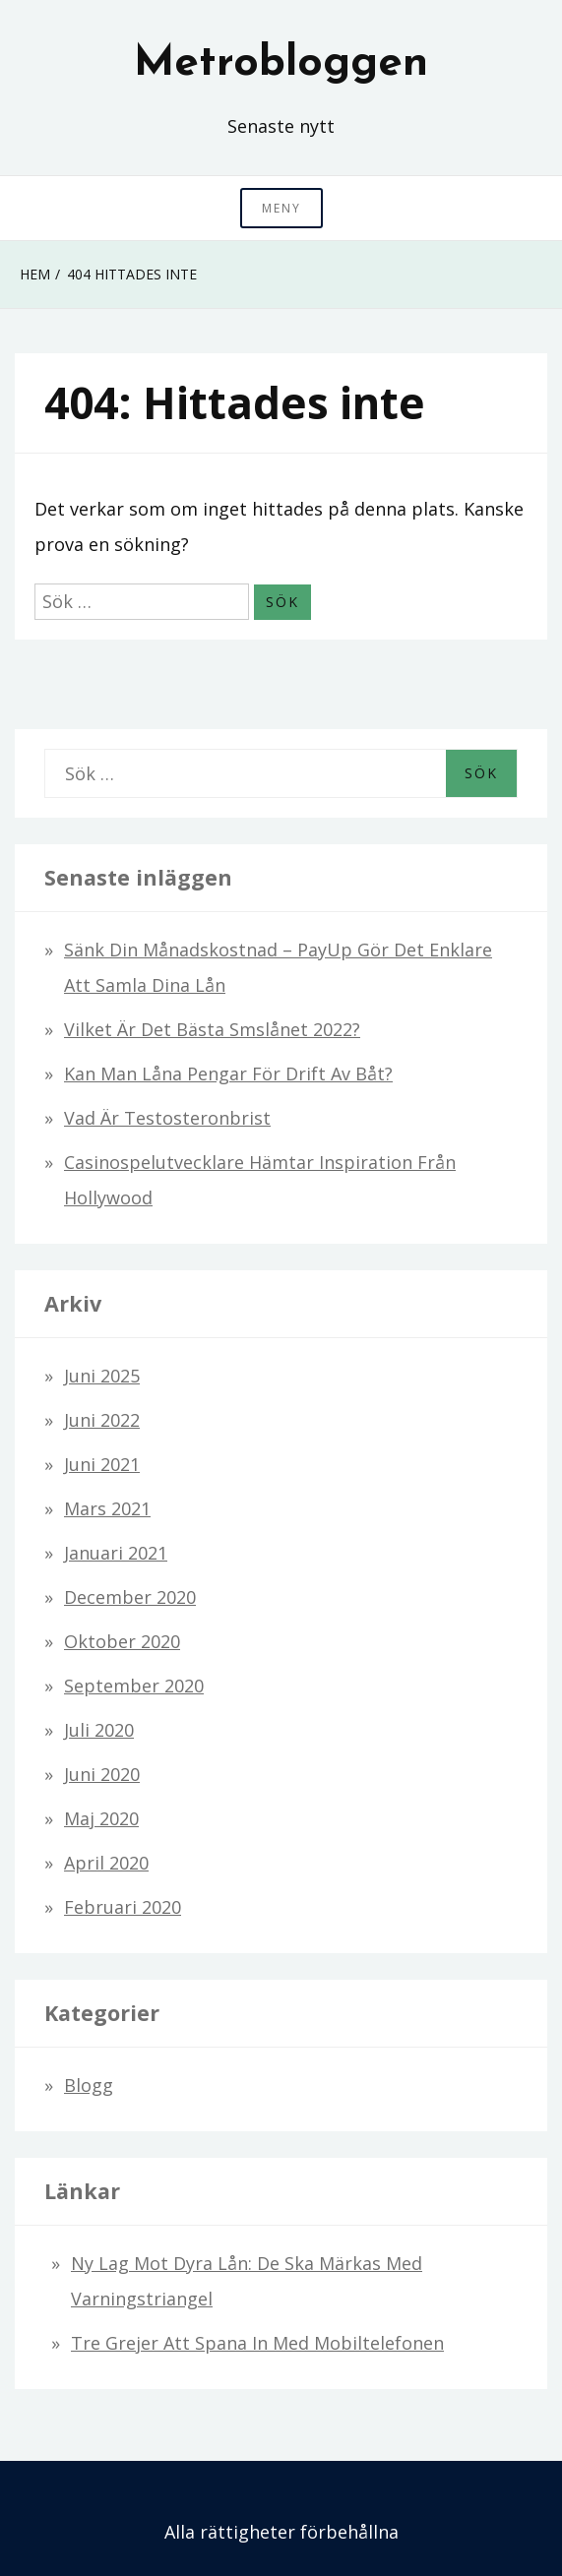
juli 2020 (99, 1730)
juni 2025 (102, 1375)
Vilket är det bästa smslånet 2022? (212, 1029)
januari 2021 (115, 1552)
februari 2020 (122, 1907)
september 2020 (134, 1685)
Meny (281, 208)
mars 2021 (107, 1508)
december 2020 (130, 1597)
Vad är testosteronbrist (167, 1118)
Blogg (88, 2085)
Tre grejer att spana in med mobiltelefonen (257, 2343)
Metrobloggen (281, 64)
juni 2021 (102, 1464)
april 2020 (106, 1862)
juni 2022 (102, 1420)
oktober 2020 (122, 1641)
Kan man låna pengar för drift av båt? (228, 1073)
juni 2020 (102, 1774)
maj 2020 (101, 1818)
